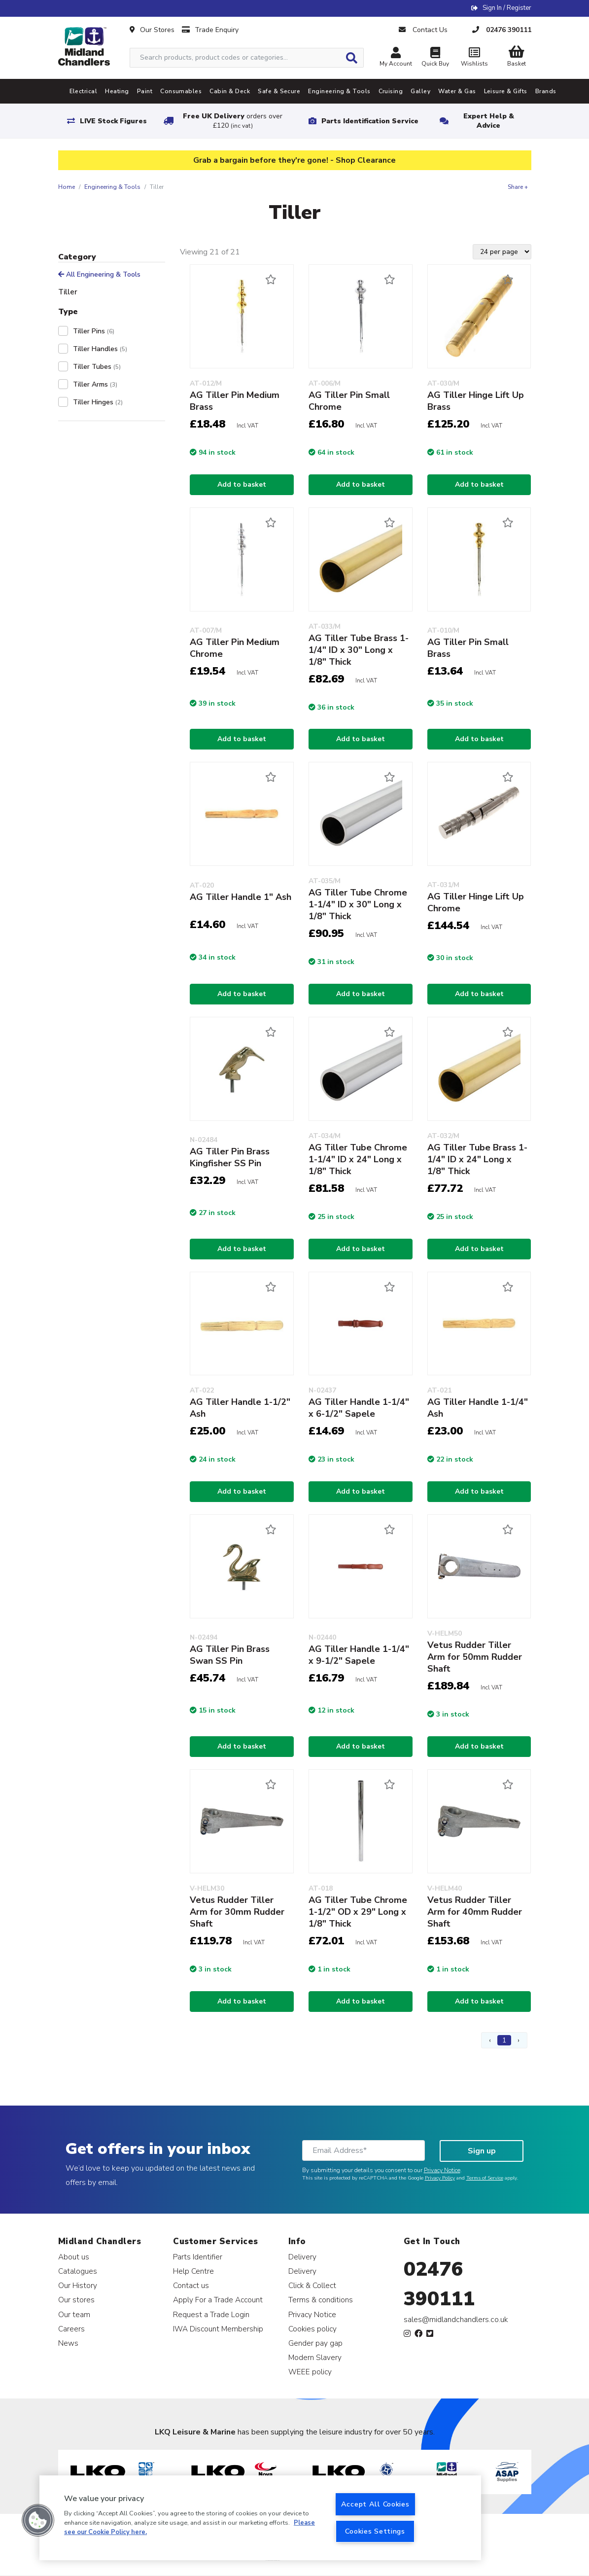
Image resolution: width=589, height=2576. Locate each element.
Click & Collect (312, 2285)
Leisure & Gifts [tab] (505, 91)
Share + (518, 187)
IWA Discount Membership (218, 2329)
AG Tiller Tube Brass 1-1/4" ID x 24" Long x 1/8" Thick (477, 1159)
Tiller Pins (93, 331)
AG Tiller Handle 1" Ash (240, 897)
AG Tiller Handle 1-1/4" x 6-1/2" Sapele (359, 1408)
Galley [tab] (420, 91)
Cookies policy (312, 2329)
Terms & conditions (320, 2299)
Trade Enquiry (210, 30)
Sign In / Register (507, 7)
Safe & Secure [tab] (279, 91)
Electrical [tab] (83, 91)
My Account (396, 58)
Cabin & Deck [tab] (229, 91)
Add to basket (241, 484)
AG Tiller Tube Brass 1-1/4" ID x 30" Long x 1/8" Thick (359, 650)
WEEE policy (310, 2371)
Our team (74, 2314)
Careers (71, 2329)
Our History (77, 2285)
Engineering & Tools (112, 187)
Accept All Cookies (375, 2504)
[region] (260, 2517)
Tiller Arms (95, 384)
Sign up (482, 2151)
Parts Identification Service (369, 121)
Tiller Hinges (98, 402)
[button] (38, 2520)
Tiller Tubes (97, 366)
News (68, 2343)
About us (73, 2257)
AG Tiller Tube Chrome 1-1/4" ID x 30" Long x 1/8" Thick (358, 904)
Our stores (76, 2299)
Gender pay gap (315, 2343)
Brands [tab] (545, 91)
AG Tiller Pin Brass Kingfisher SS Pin (230, 1157)
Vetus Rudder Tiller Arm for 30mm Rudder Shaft (237, 1912)
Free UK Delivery (232, 120)
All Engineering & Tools (99, 274)
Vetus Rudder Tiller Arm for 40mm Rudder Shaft (474, 1912)
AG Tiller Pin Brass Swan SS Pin (230, 1655)
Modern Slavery (315, 2357)
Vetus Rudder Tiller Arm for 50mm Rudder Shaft (474, 1657)
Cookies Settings (375, 2531)
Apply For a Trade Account (218, 2299)
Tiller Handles (100, 349)
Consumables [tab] (181, 91)
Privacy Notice (442, 2170)
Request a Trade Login (211, 2314)
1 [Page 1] (504, 2040)
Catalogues (77, 2271)
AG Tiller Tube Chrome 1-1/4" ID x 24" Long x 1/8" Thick (358, 1159)
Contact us (191, 2285)
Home (66, 187)
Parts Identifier (197, 2257)
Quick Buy (435, 58)
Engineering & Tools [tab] (339, 91)
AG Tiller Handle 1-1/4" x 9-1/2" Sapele (359, 1655)
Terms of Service (484, 2178)
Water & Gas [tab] (457, 91)
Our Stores (152, 30)
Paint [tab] (144, 91)
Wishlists (474, 58)
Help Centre (193, 2271)
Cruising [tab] (391, 91)
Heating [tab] (117, 91)
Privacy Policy (440, 2178)
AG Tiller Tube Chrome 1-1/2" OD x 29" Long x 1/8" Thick (358, 1912)
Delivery (302, 2257)
